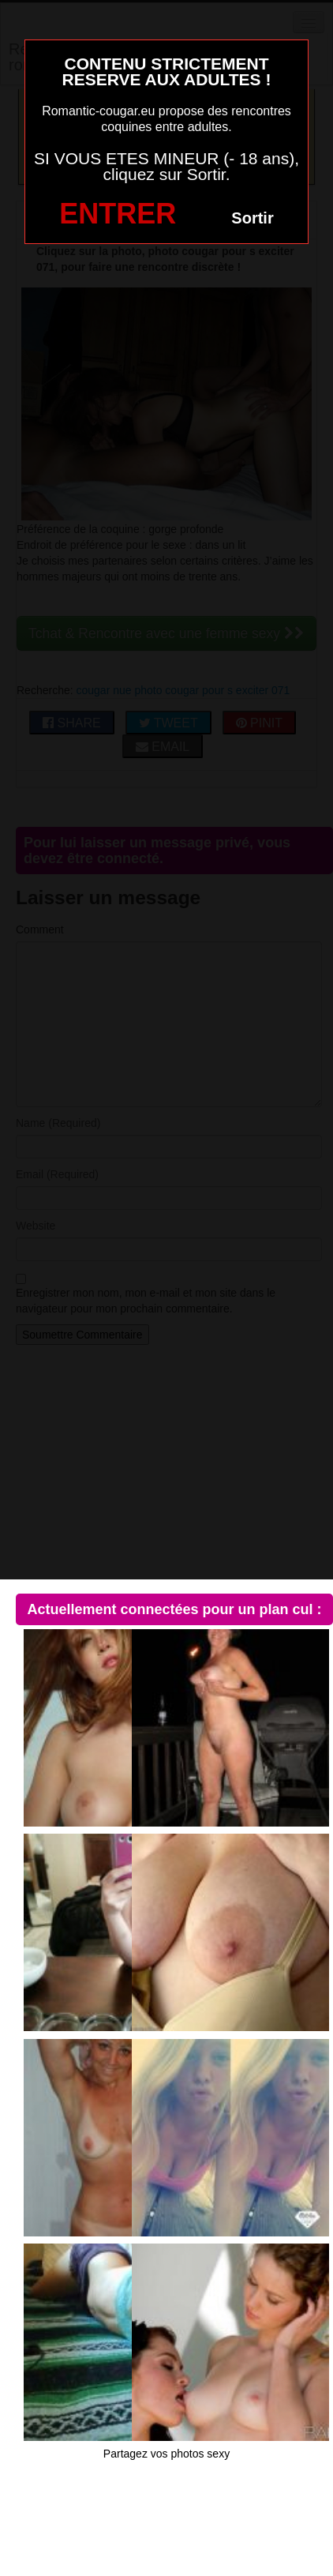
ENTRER (117, 213)
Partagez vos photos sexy (166, 2453)
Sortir (252, 218)
